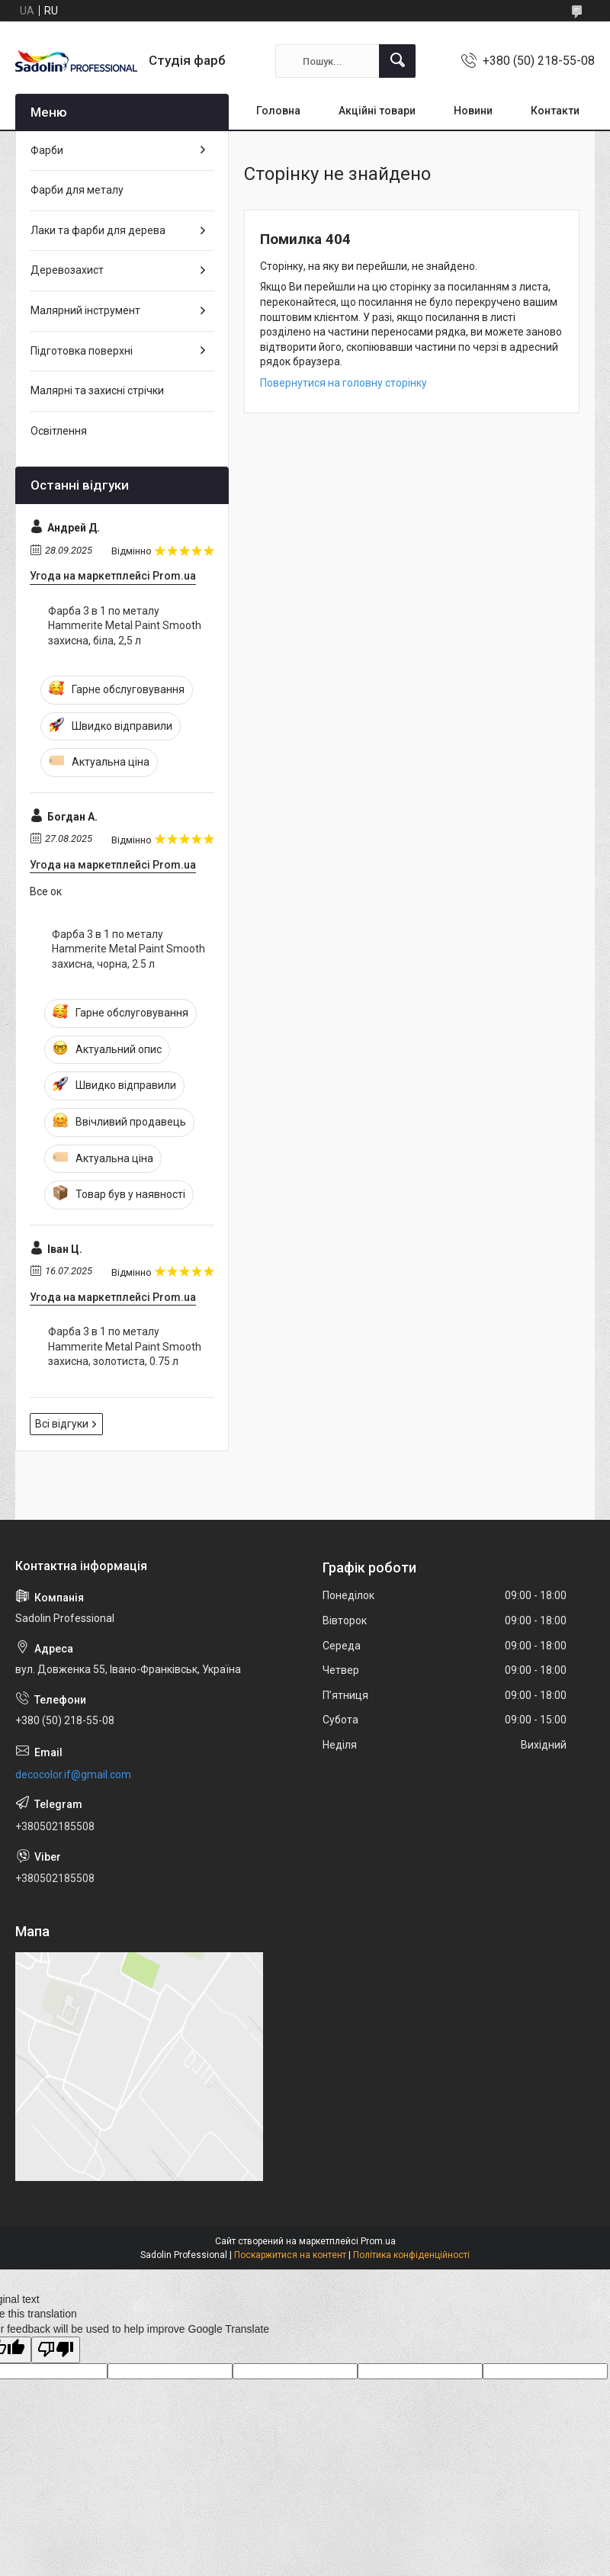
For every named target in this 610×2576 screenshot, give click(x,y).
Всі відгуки (61, 1424)
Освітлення (58, 431)
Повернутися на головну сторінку (343, 383)
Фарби (46, 150)
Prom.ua (378, 2241)
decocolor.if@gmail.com (73, 1774)
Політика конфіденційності (411, 2255)
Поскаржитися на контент (290, 2255)
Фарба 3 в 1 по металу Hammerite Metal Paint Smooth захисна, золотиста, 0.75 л (124, 1346)
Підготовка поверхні (81, 351)
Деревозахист (67, 270)
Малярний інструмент (85, 310)
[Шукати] (397, 61)
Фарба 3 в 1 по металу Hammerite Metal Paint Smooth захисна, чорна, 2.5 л (128, 949)
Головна (278, 110)
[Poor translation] (55, 2350)
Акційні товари (377, 110)
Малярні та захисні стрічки (97, 390)
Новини (473, 110)
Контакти (555, 110)
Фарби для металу (77, 190)
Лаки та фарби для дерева (97, 230)
